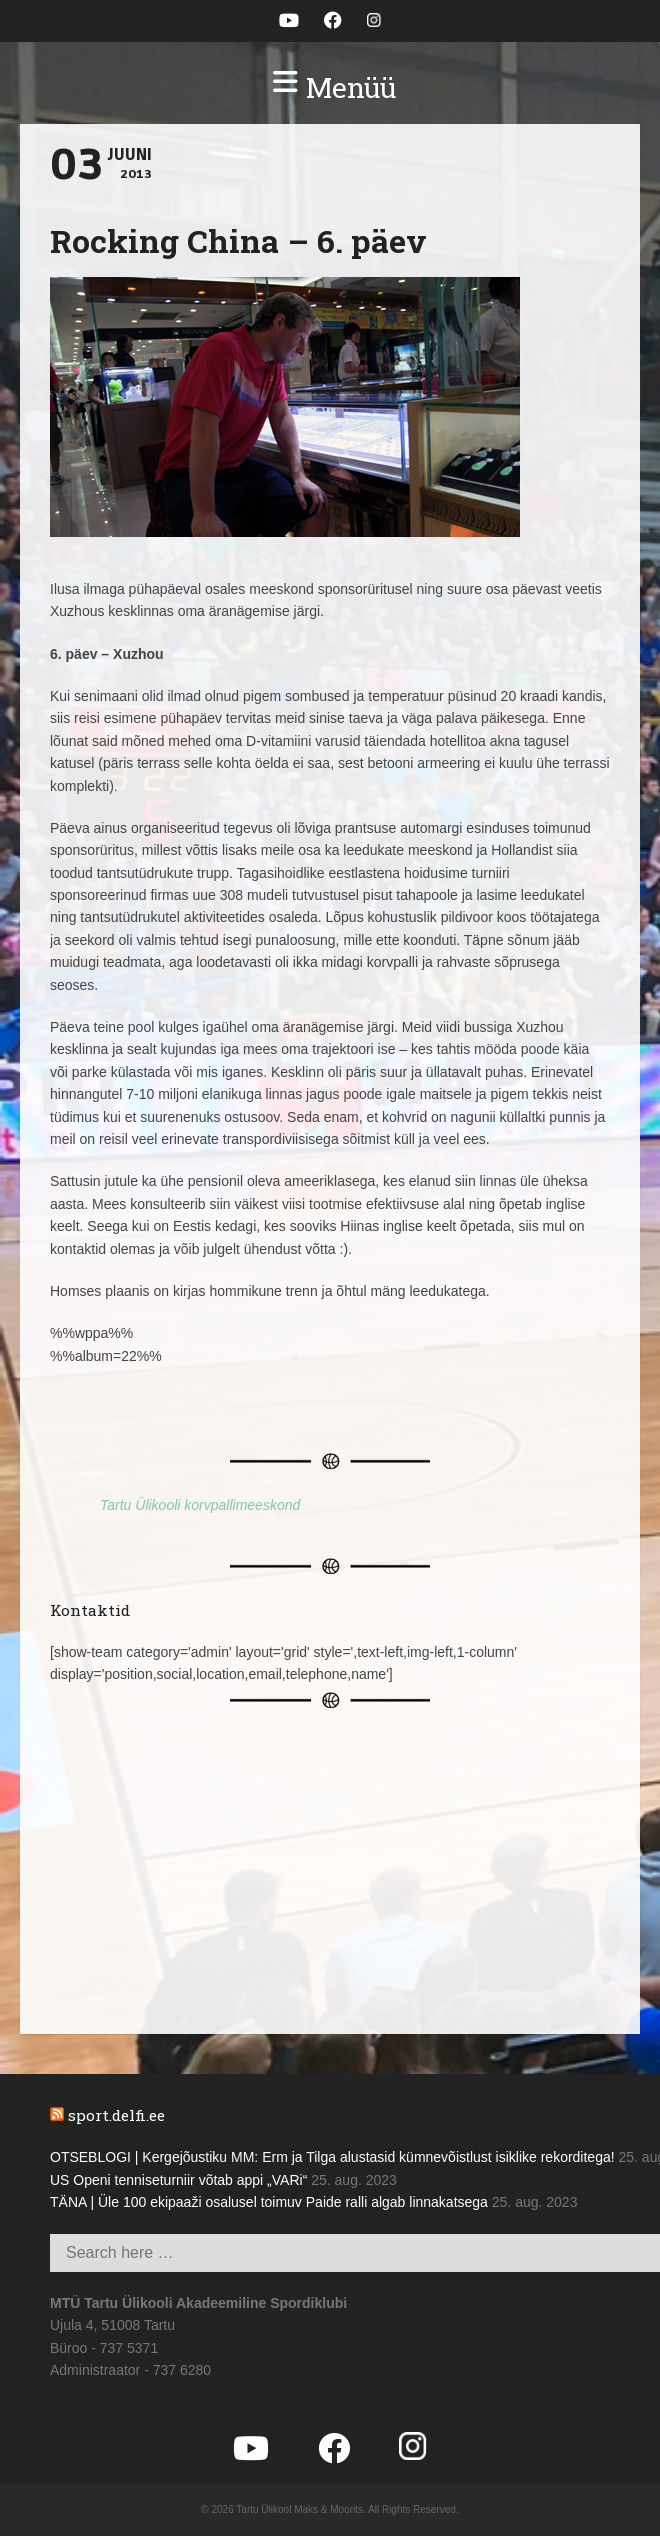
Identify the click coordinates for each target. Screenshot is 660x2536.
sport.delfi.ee (116, 2115)
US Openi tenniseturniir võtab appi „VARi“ (178, 2180)
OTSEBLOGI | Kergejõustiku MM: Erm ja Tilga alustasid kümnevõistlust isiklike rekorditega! (332, 2157)
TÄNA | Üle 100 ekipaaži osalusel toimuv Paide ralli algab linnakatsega (269, 2202)
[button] (330, 88)
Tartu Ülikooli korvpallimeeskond (200, 1505)
